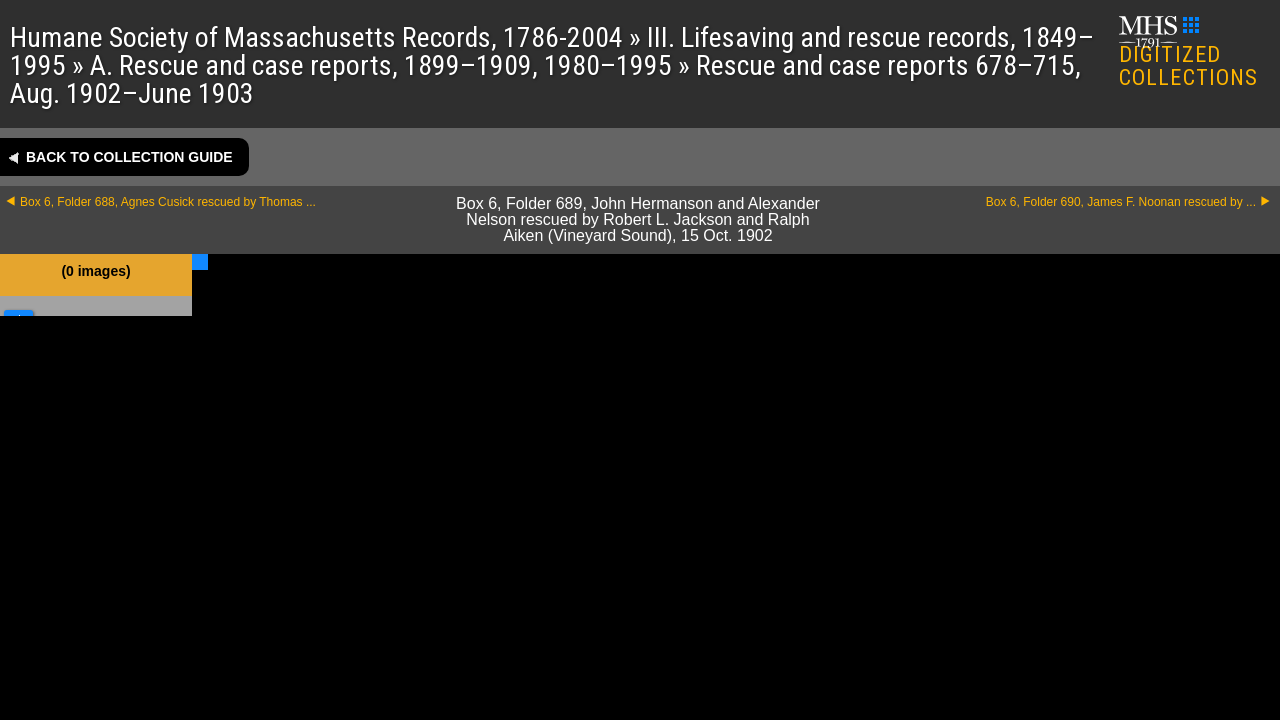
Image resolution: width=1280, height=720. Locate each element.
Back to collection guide (129, 157)
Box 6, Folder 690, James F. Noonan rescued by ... (1121, 202)
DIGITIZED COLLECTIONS (1188, 53)
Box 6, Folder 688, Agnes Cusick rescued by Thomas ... (168, 202)
